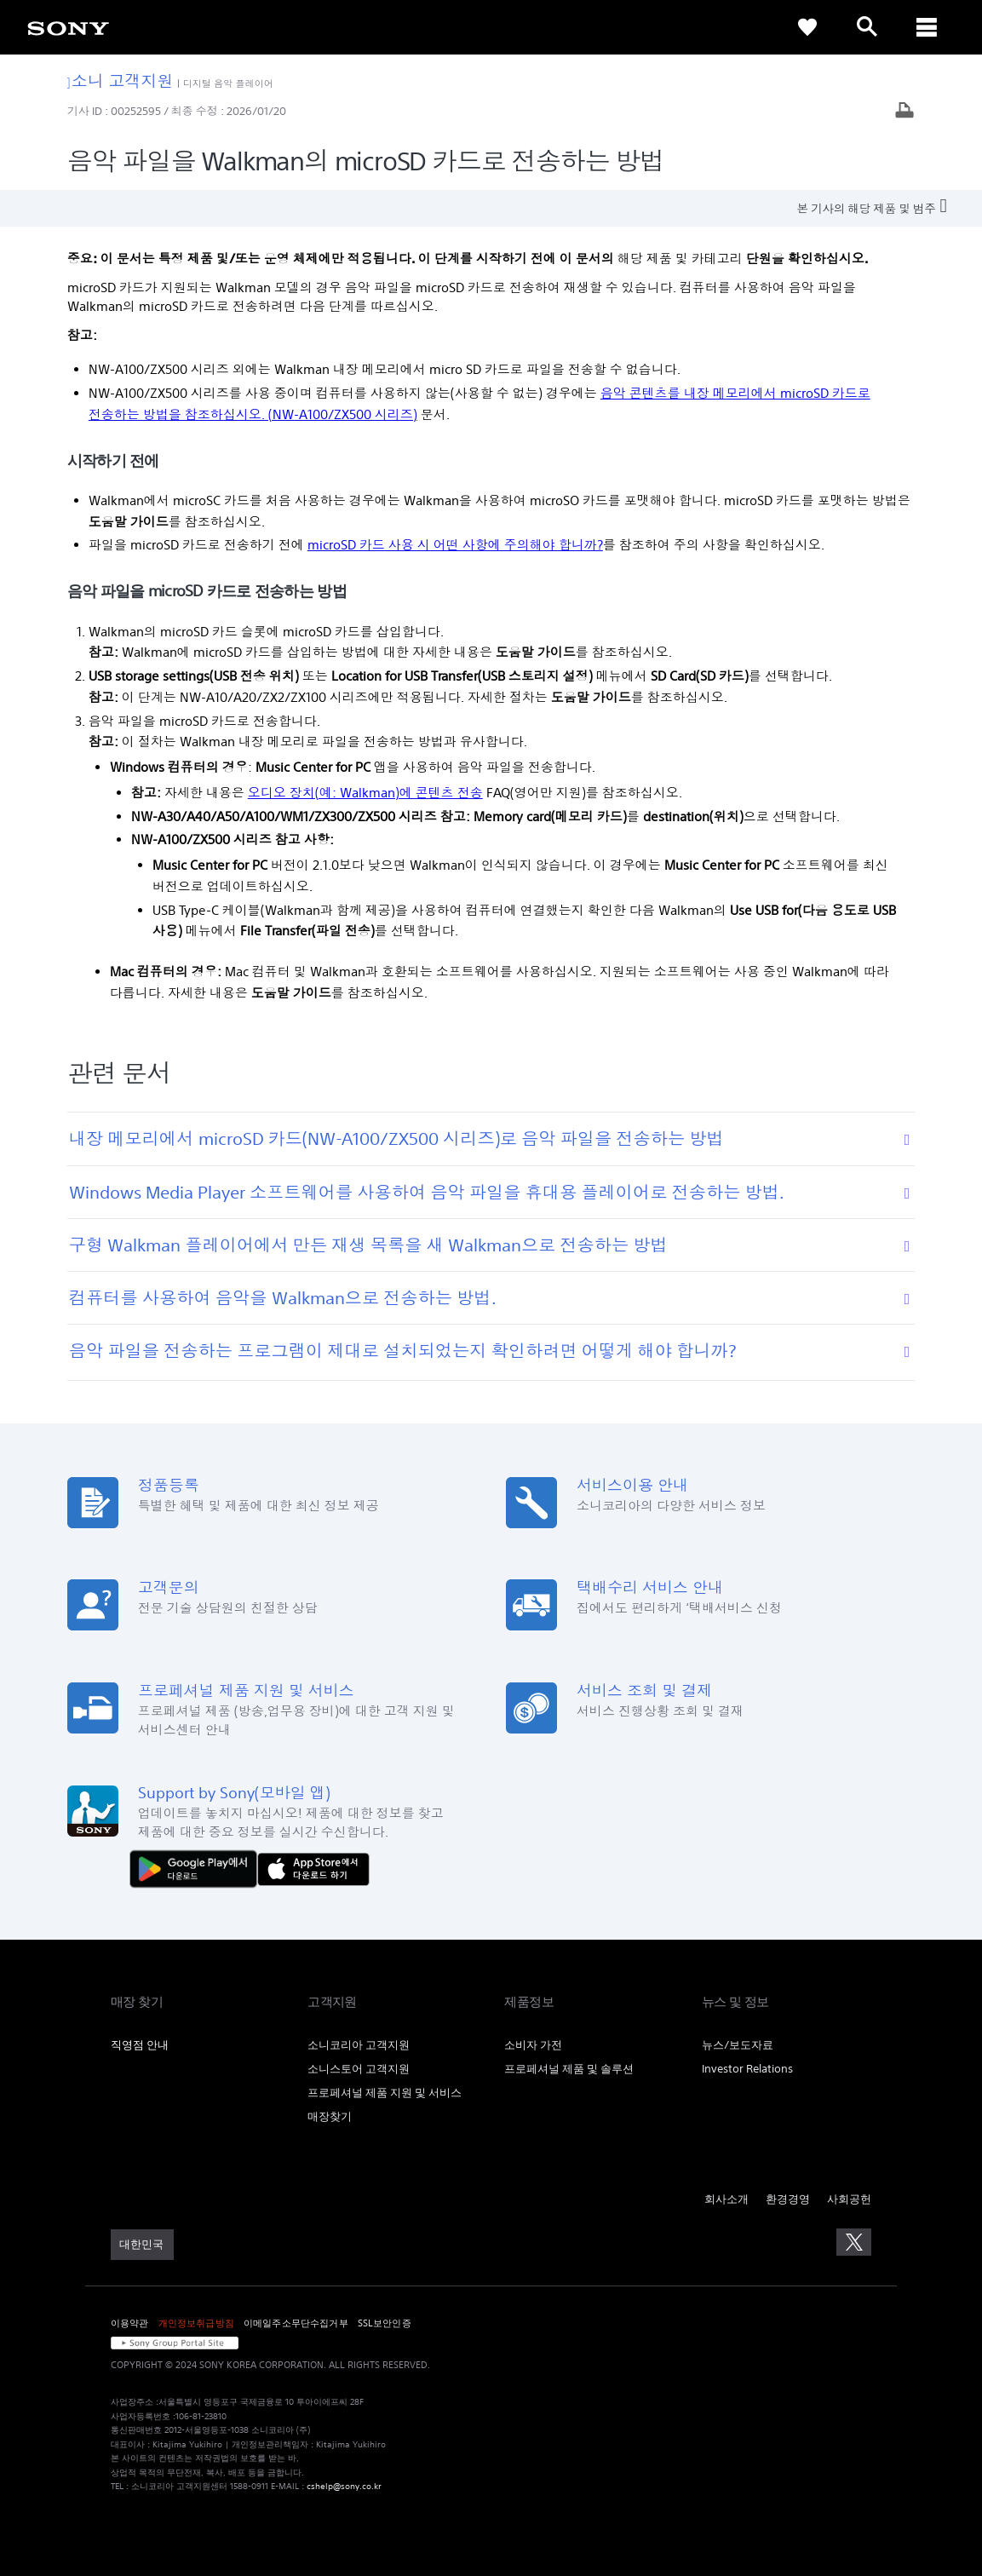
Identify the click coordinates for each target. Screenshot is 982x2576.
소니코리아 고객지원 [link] (358, 2045)
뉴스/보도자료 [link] (737, 2045)
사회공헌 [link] (849, 2199)
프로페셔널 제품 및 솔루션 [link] (569, 2068)
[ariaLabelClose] (926, 27)
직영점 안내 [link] (140, 2045)
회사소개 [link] (726, 2199)
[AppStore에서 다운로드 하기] (313, 1868)
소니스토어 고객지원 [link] (358, 2068)
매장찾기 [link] (329, 2116)
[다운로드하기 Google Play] (197, 1868)
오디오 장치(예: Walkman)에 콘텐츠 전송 (365, 793)
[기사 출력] (904, 112)
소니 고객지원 (120, 80)
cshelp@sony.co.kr (344, 2486)
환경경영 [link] (788, 2199)
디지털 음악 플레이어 (228, 83)
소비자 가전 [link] (533, 2045)
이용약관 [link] (130, 2323)
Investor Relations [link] (747, 2068)
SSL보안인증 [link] (384, 2323)
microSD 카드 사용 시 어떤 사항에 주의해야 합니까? (455, 545)
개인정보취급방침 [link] (196, 2323)
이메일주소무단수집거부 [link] (296, 2323)
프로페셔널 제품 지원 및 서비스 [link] (384, 2092)
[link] (68, 27)
